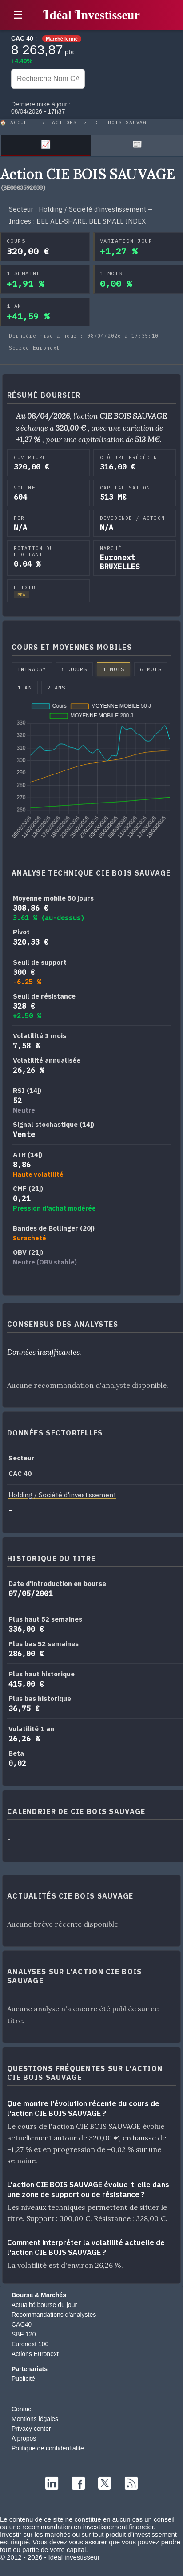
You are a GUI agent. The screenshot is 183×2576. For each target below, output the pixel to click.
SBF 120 (24, 2334)
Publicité (23, 2378)
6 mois (151, 669)
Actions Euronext (35, 2353)
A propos (24, 2438)
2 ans (56, 687)
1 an (24, 687)
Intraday (32, 669)
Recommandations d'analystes (54, 2314)
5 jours (74, 669)
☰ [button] (18, 15)
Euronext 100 (30, 2344)
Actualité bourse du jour (44, 2304)
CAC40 (22, 2324)
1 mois (113, 669)
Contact (22, 2409)
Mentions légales (35, 2418)
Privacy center (31, 2428)
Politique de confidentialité (48, 2448)
